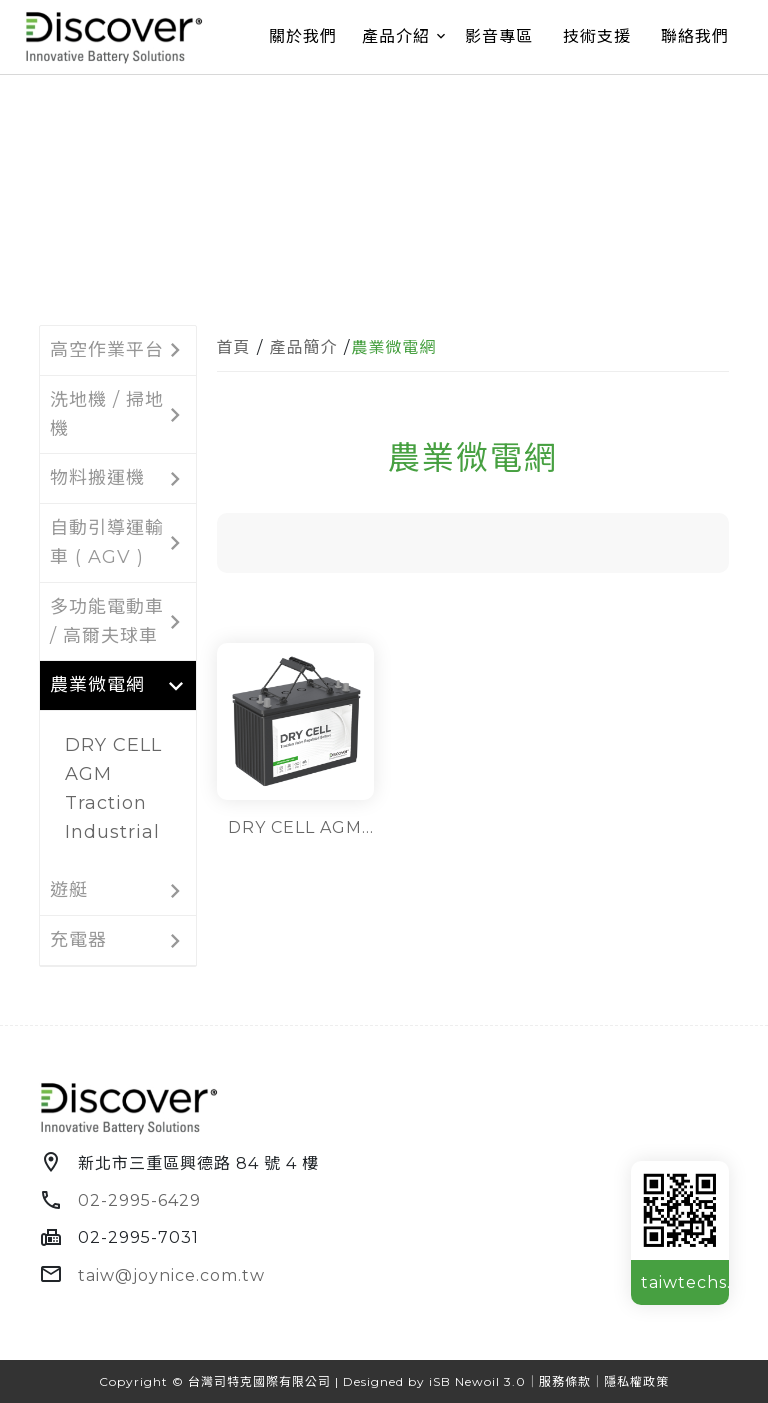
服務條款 (565, 1381)
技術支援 (597, 36)
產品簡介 (304, 347)
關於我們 (303, 36)
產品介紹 (396, 36)
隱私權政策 (636, 1381)
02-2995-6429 (139, 1200)
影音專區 (499, 36)
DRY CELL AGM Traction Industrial (113, 788)
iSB (440, 1381)
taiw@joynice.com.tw (171, 1275)
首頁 (234, 347)
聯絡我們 (695, 36)
